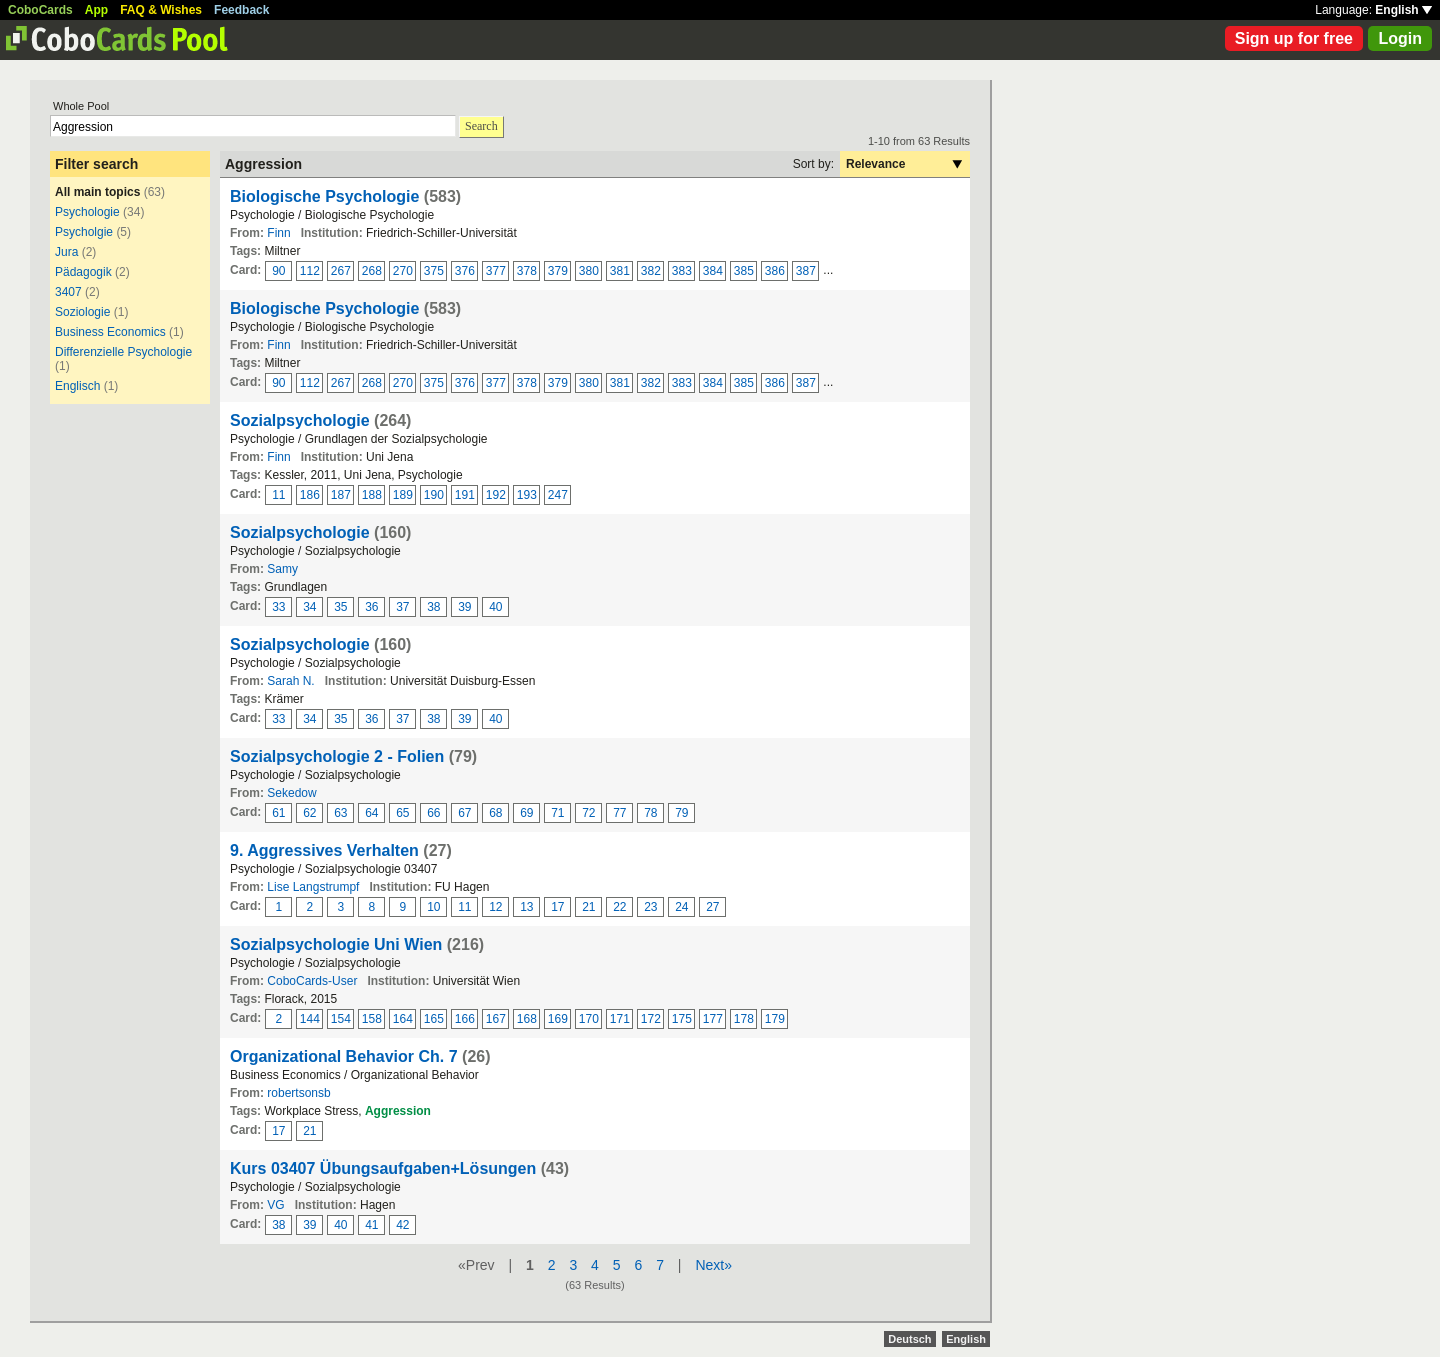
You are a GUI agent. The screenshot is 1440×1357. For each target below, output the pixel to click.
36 (371, 607)
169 (558, 1019)
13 (526, 907)
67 (464, 813)
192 (496, 495)
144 (310, 1019)
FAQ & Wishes (161, 10)
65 (402, 813)
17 (557, 907)
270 (403, 271)
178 (744, 1019)
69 (526, 813)
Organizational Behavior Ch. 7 (344, 1056)
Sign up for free (1294, 38)
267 (341, 271)
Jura (66, 252)
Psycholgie (84, 232)
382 (651, 271)
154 (341, 1019)
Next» (713, 1265)
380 (589, 271)
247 (558, 495)
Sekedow (291, 793)
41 (371, 1225)
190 (434, 495)
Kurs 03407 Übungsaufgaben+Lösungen (383, 1168)
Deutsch (909, 1339)
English (1403, 10)
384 (713, 271)
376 (465, 271)
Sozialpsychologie (300, 420)
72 (588, 813)
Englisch (77, 386)
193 (527, 495)
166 (465, 1019)
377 (496, 271)
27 (712, 907)
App (96, 10)
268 (372, 271)
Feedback (241, 10)
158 (372, 1019)
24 (681, 907)
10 (433, 907)
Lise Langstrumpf (313, 887)
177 (713, 1019)
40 (495, 607)
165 (434, 1019)
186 (310, 495)
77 (619, 813)
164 (403, 1019)
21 (588, 907)
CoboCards (40, 10)
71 (557, 813)
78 (650, 813)
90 (278, 271)
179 (775, 1019)
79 (681, 813)
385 (744, 271)
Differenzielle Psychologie (123, 352)
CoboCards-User (312, 981)
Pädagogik (83, 272)
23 (650, 907)
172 (651, 1019)
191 (465, 495)
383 (682, 271)
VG (275, 1205)
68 (495, 813)
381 (620, 271)
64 (371, 813)
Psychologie (87, 212)
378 (527, 271)
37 (402, 607)
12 (495, 907)
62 (309, 813)
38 (433, 607)
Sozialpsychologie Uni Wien (336, 944)
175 (682, 1019)
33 (278, 607)
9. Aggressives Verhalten (324, 850)
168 (527, 1019)
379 (558, 271)
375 (434, 271)
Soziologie (82, 312)
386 (775, 271)
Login (1400, 38)
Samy (282, 569)
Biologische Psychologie (327, 196)
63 (340, 813)
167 (496, 1019)
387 (806, 271)
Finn (278, 233)
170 (589, 1019)
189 (403, 495)
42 (402, 1225)
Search (481, 126)
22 (619, 907)
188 (372, 495)
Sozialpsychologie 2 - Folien (337, 756)
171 (620, 1019)
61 (278, 813)
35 (340, 607)
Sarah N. (290, 681)
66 (433, 813)
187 (341, 495)
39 (464, 607)
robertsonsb (298, 1093)
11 (278, 495)
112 (310, 271)
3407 (68, 292)
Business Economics (110, 332)
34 (309, 607)
